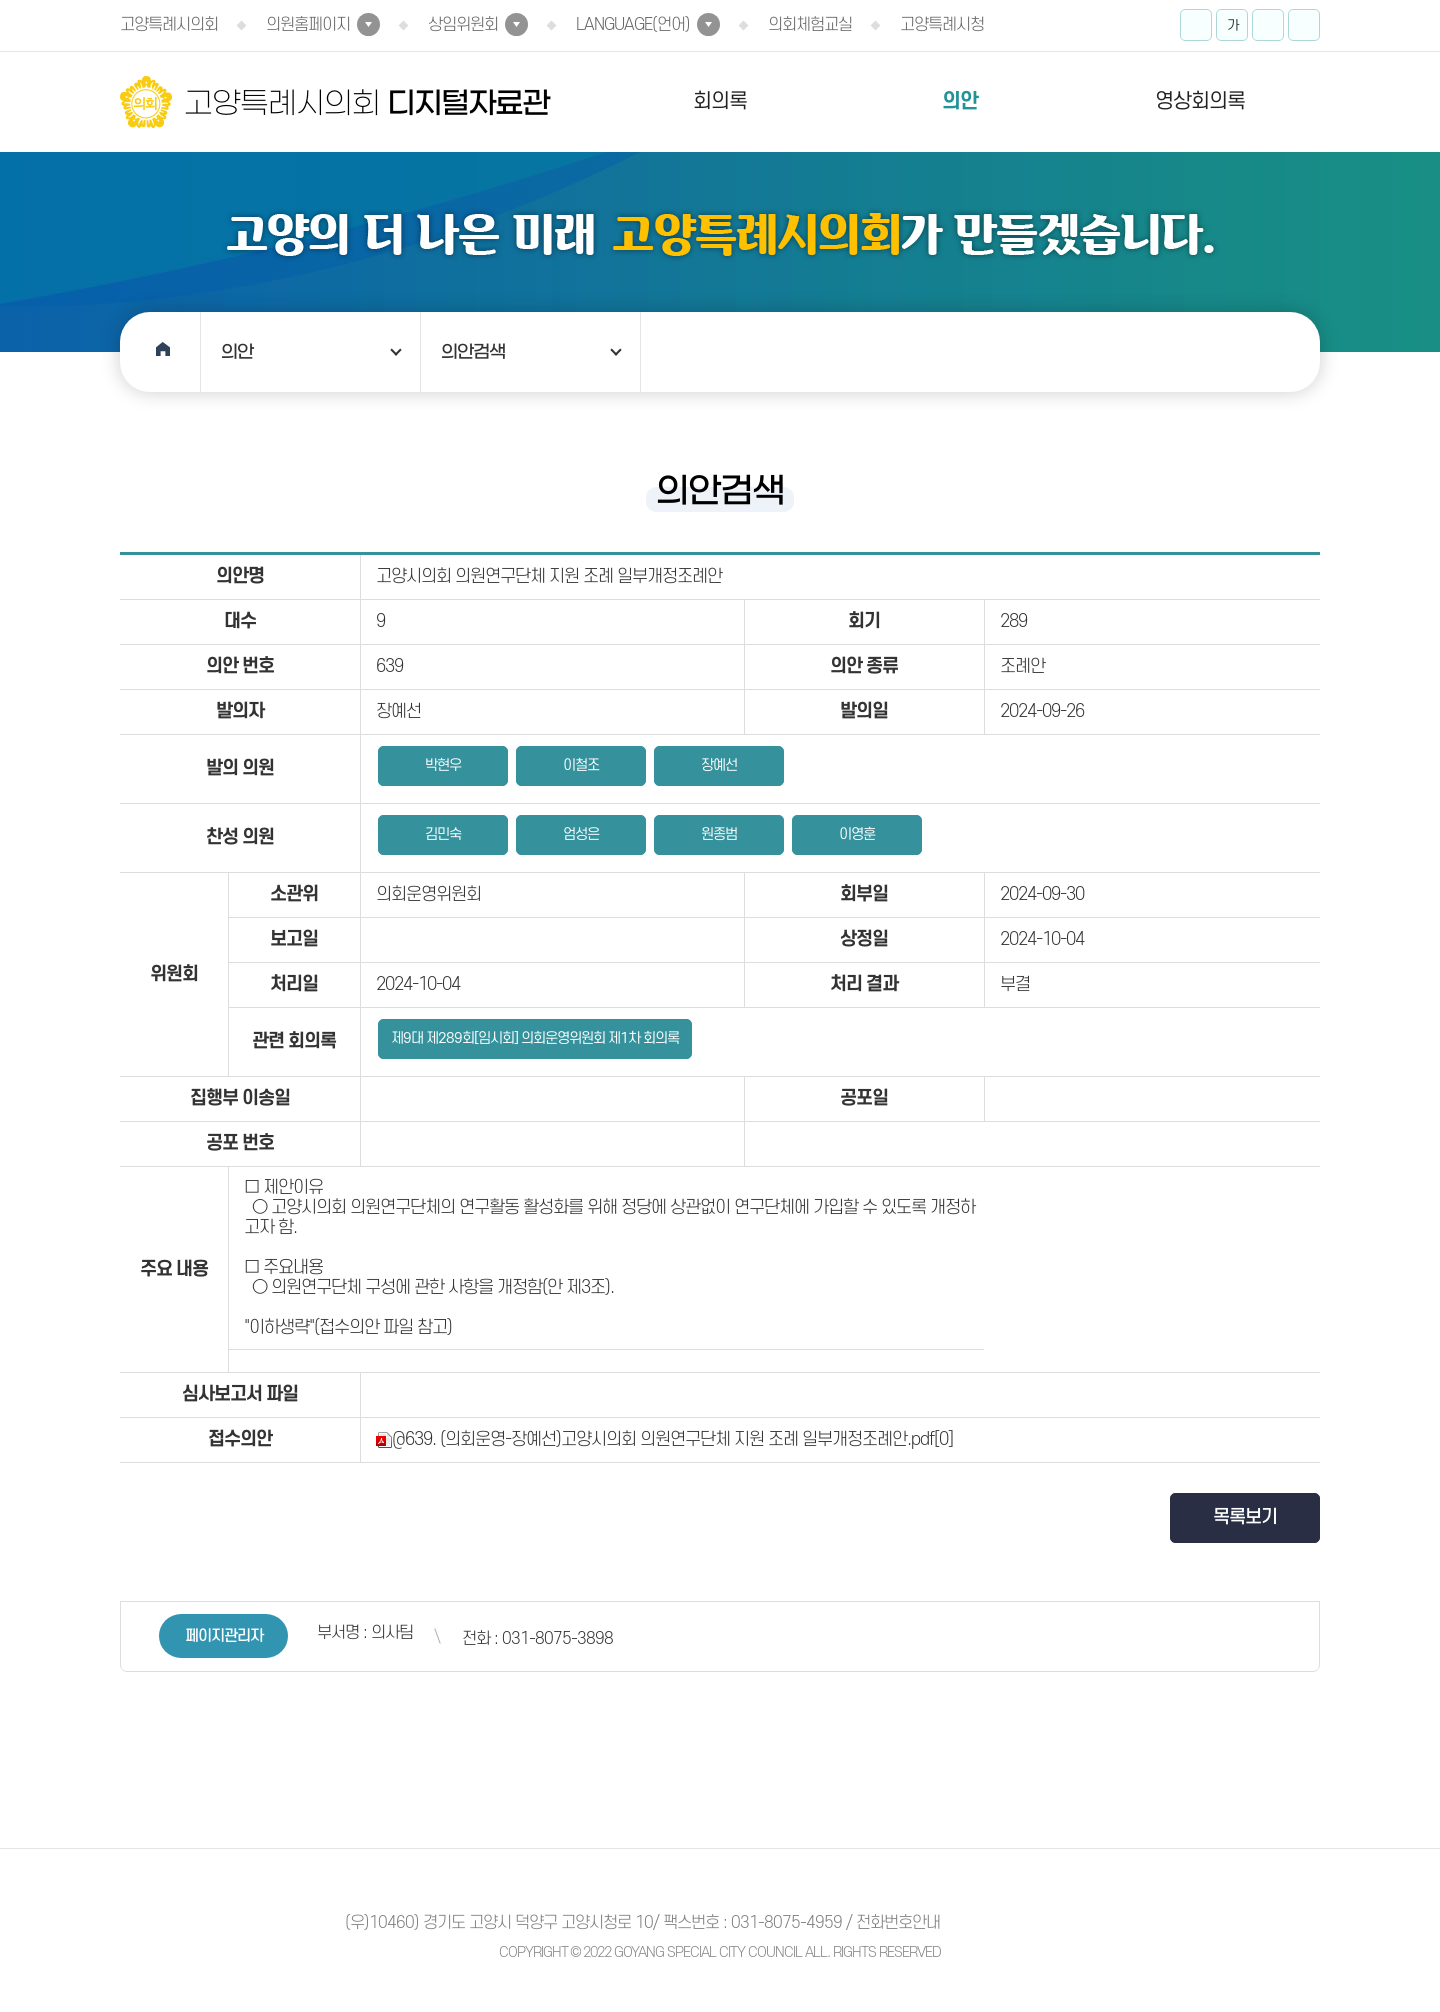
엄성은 (581, 834)
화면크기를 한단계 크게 (1196, 25)
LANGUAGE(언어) (633, 25)
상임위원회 (463, 25)
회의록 (720, 101)
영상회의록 (1200, 101)
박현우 (443, 765)
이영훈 (857, 834)
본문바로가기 (0, 0)
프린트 (1304, 25)
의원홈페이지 (308, 25)
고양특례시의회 (169, 25)
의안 (960, 101)
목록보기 (1245, 1517)
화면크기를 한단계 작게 (1268, 25)
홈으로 (160, 352)
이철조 (581, 765)
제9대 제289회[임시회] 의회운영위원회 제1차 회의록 (535, 1038)
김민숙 (443, 834)
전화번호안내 (898, 1923)
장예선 (719, 765)
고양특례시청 (942, 25)
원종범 (719, 834)
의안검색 (473, 352)
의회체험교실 (810, 25)
